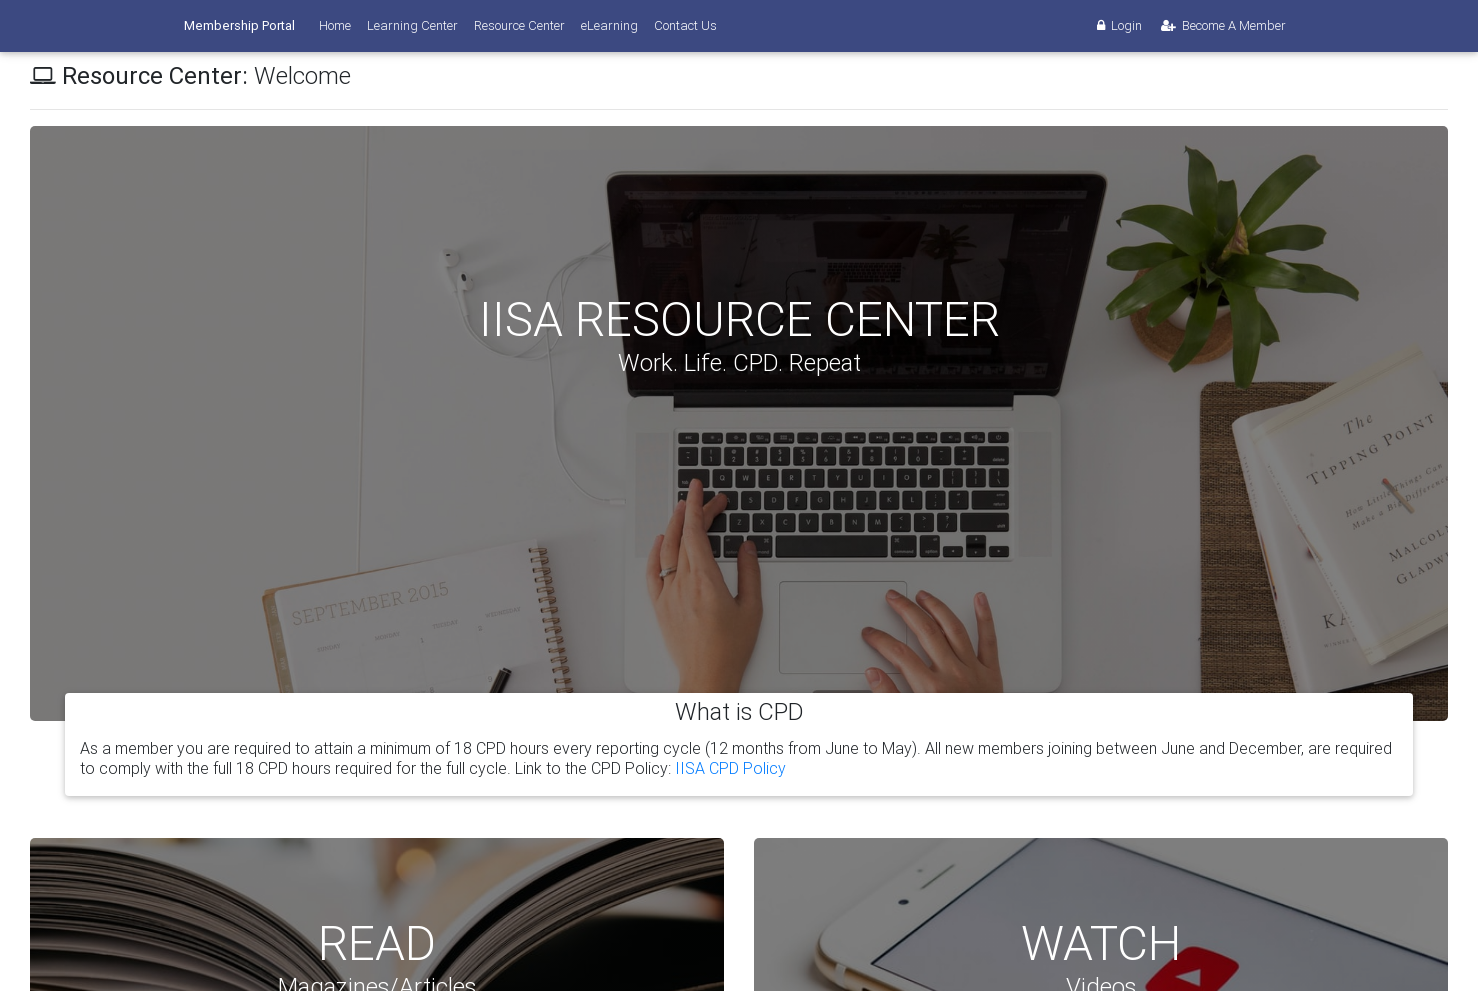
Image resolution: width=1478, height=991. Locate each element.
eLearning (609, 25)
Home (335, 25)
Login (1118, 25)
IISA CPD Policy (730, 768)
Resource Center (519, 25)
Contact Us (685, 25)
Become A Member (1222, 25)
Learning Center (412, 25)
